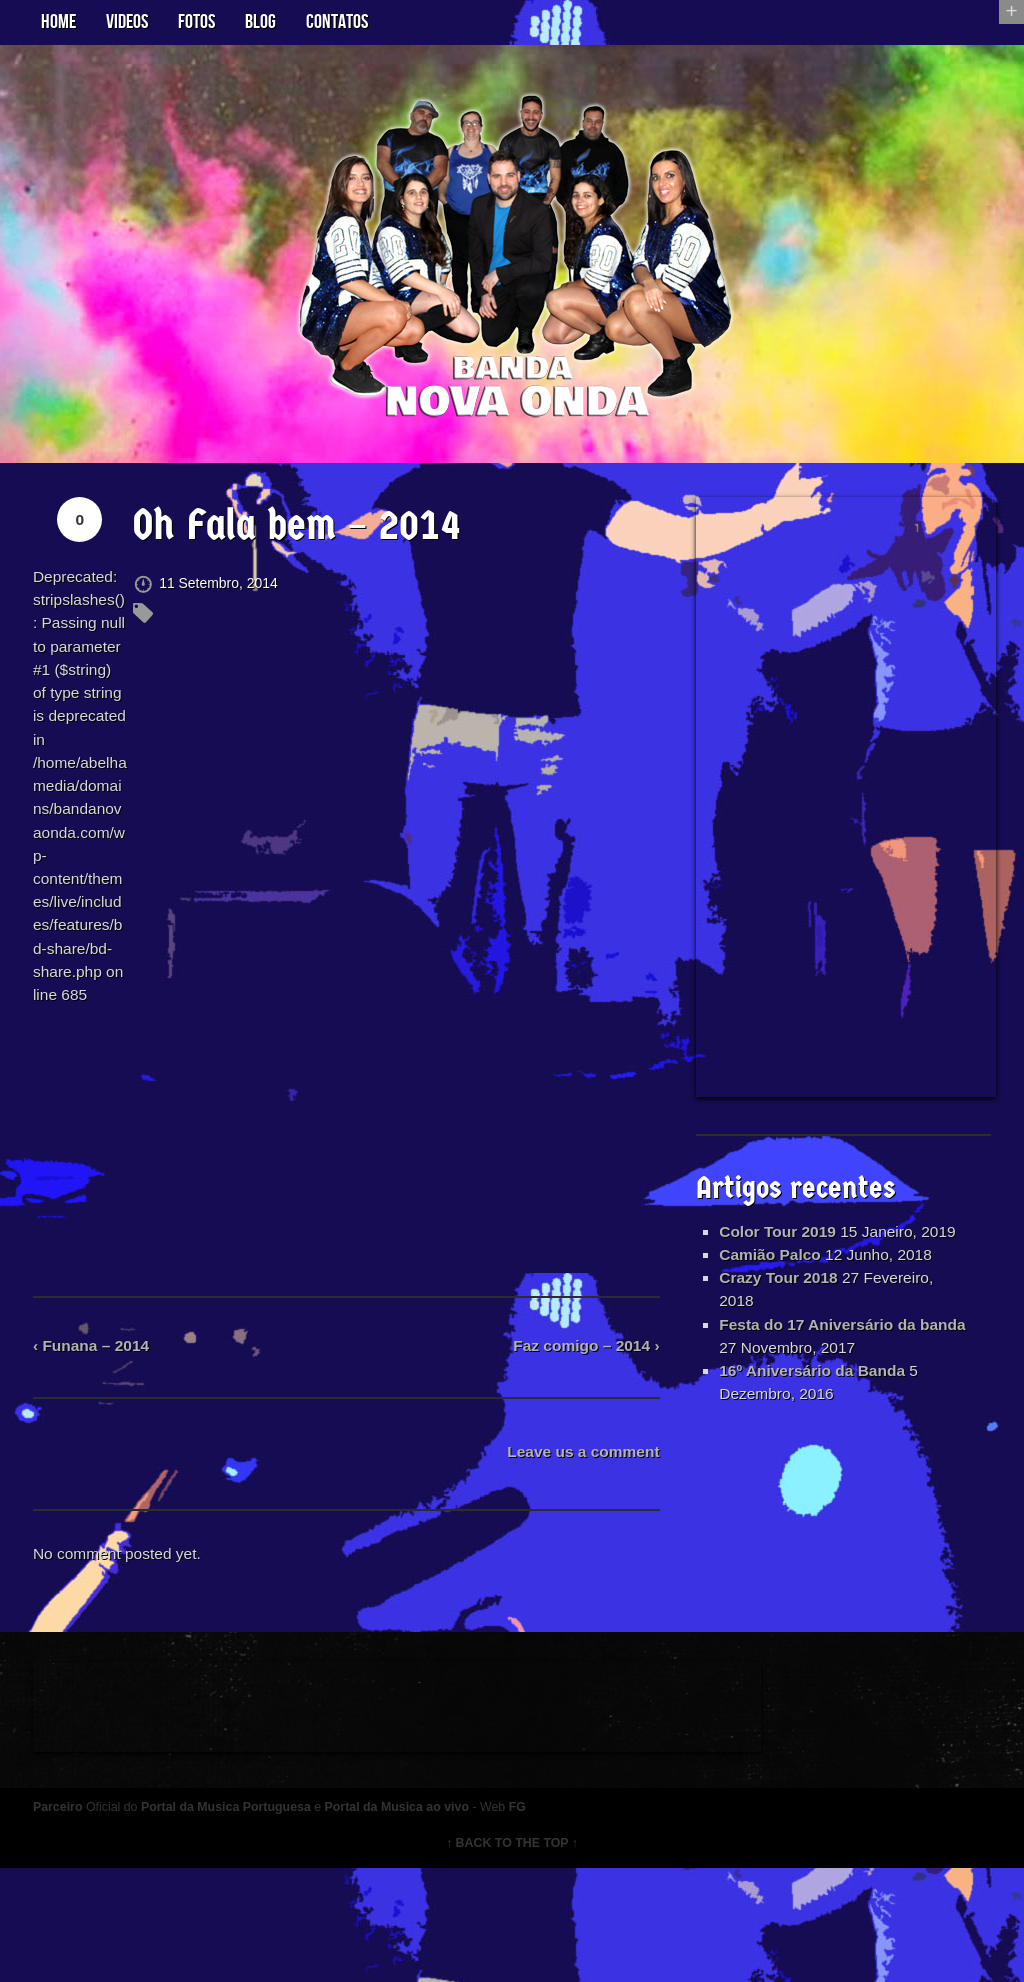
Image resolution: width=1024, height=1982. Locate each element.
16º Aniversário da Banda (813, 1409)
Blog (260, 22)
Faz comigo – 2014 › (581, 1441)
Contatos (337, 22)
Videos (127, 22)
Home (58, 22)
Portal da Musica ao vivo (417, 1920)
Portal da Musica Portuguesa (241, 1920)
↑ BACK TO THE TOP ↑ (512, 1957)
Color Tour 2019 (777, 1241)
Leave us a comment (578, 1549)
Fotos (196, 22)
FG (542, 1920)
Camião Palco (769, 1289)
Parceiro (66, 1920)
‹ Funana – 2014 (101, 1441)
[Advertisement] (843, 803)
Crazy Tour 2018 (778, 1313)
